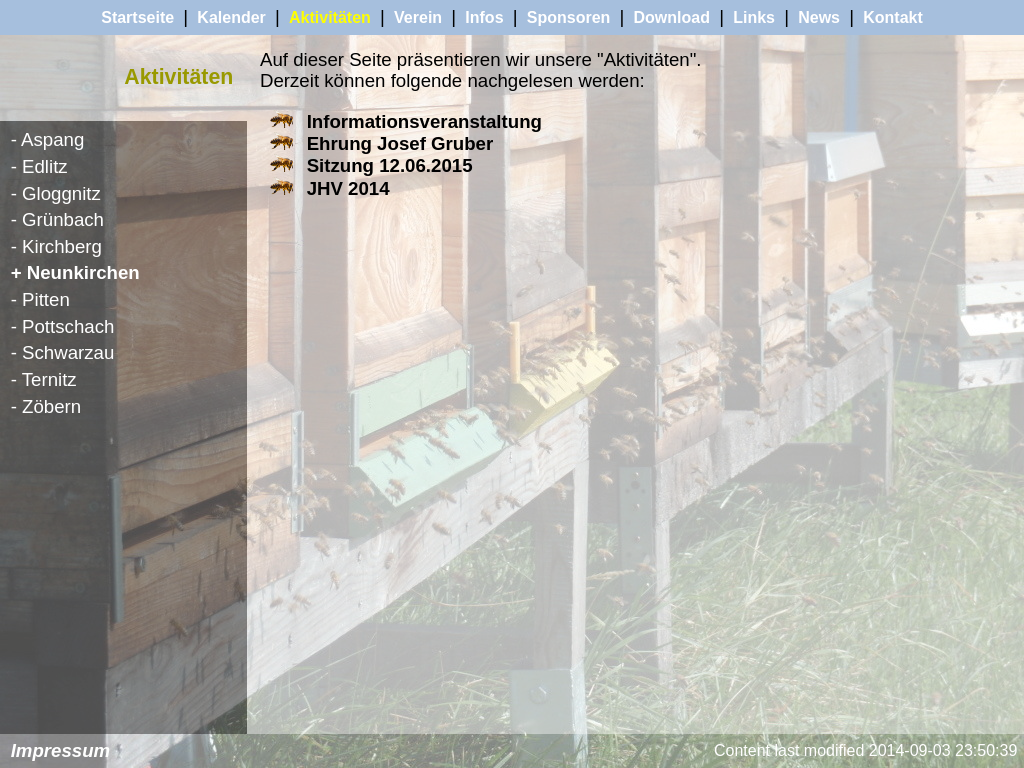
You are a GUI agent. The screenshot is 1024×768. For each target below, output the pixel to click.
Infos (484, 17)
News (819, 17)
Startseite (137, 17)
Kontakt (893, 17)
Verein (418, 17)
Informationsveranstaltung (424, 121)
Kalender (231, 17)
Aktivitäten (330, 17)
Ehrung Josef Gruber (400, 143)
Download (672, 17)
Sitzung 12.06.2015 (390, 165)
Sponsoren (569, 17)
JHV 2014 (348, 188)
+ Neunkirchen (75, 272)
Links (754, 17)
